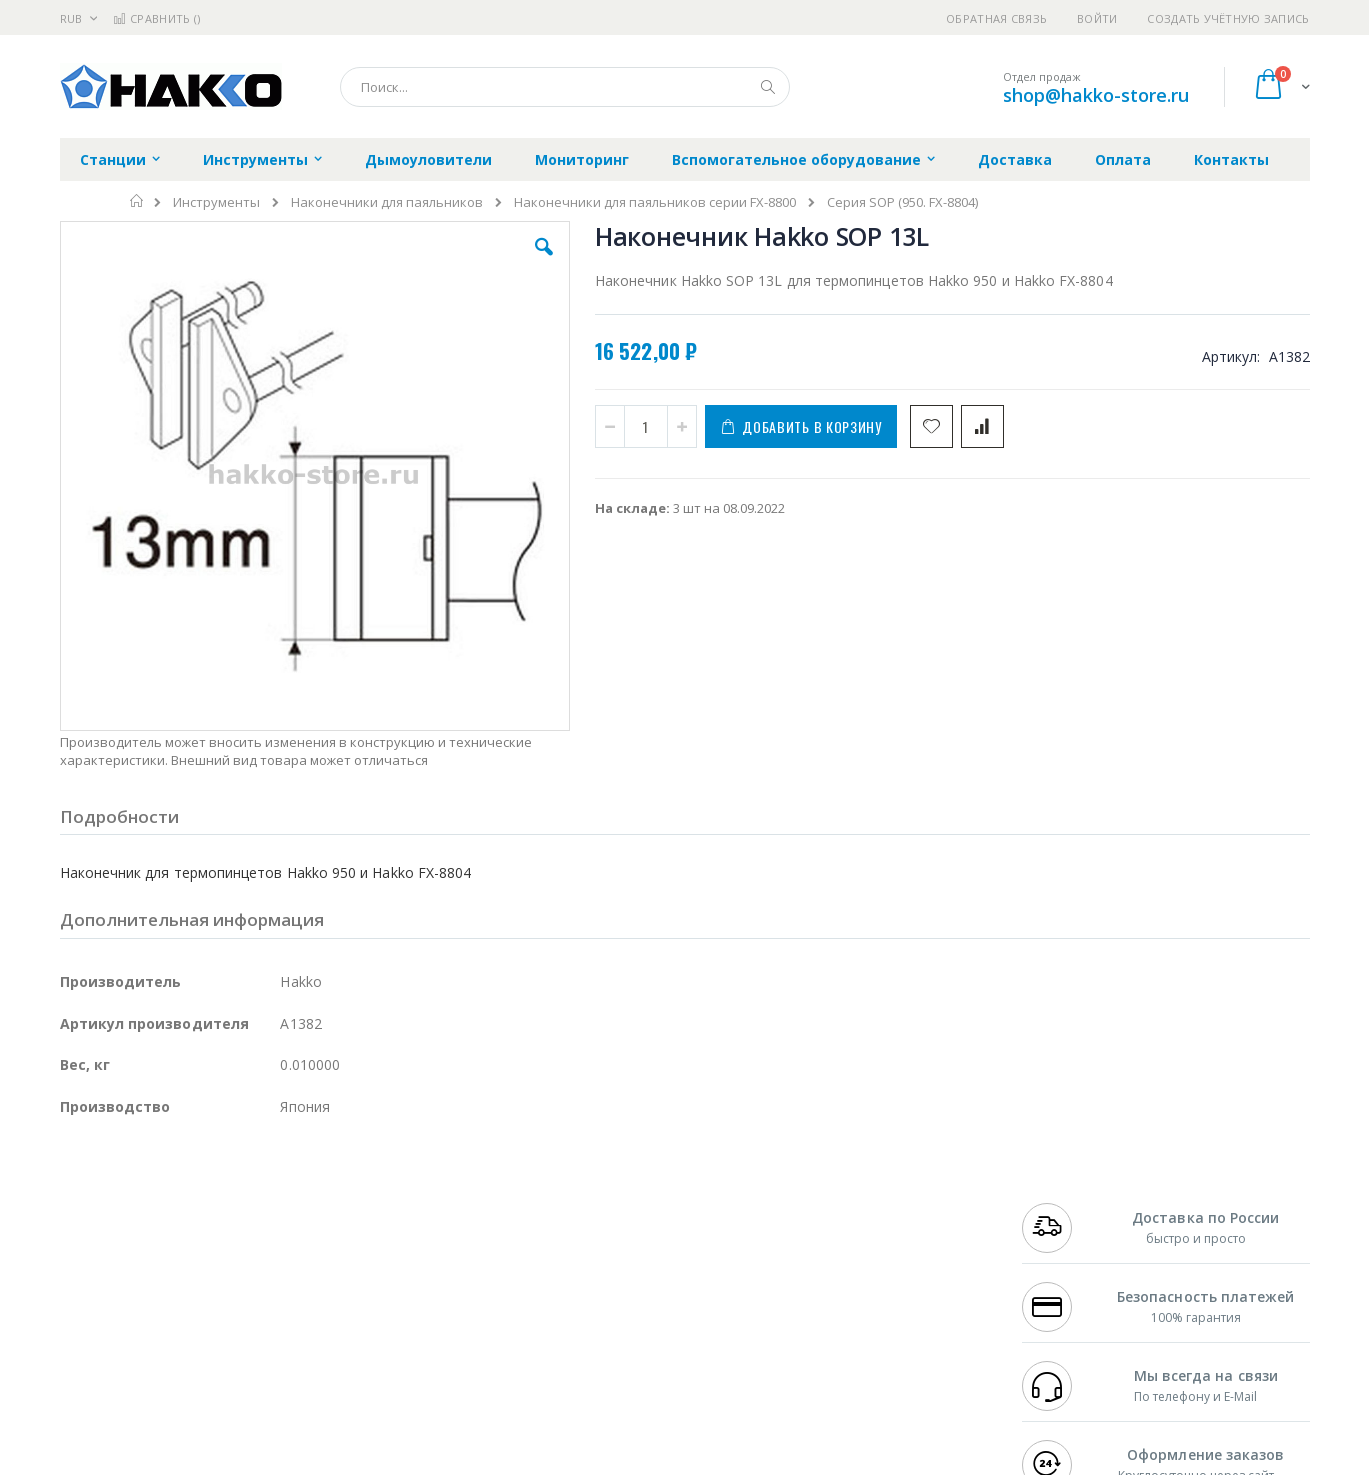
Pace (217, 1204)
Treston (83, 1340)
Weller (270, 1204)
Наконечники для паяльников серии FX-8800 (655, 202)
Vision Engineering (116, 1301)
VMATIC (297, 1340)
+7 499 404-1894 (1066, 1204)
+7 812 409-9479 (1066, 1223)
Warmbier (156, 1340)
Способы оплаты (859, 1282)
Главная (137, 201)
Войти (1097, 18)
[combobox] (565, 87)
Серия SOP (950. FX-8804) (902, 202)
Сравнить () (156, 18)
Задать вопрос (534, 1340)
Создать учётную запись (1228, 18)
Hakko (79, 1204)
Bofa (74, 1223)
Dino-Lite (217, 1301)
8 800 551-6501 (1071, 1262)
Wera (215, 1379)
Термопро (283, 1223)
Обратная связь (996, 18)
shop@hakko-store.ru (1096, 95)
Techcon (230, 1340)
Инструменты (216, 202)
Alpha (165, 1262)
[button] (416, 262)
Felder (221, 1262)
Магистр (360, 1223)
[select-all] (1203, 606)
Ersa (131, 1204)
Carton (283, 1301)
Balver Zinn (94, 1262)
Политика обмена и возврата (581, 1243)
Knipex (159, 1379)
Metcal (212, 1223)
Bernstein (89, 1379)
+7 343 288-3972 (1066, 1243)
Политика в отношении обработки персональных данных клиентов (597, 1292)
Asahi (276, 1262)
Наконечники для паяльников (387, 202)
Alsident (333, 1204)
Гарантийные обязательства (579, 1204)
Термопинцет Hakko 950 (1169, 665)
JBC (173, 1204)
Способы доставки (865, 1243)
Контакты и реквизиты (880, 1204)
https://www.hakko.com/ (377, 1461)
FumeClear (140, 1223)
